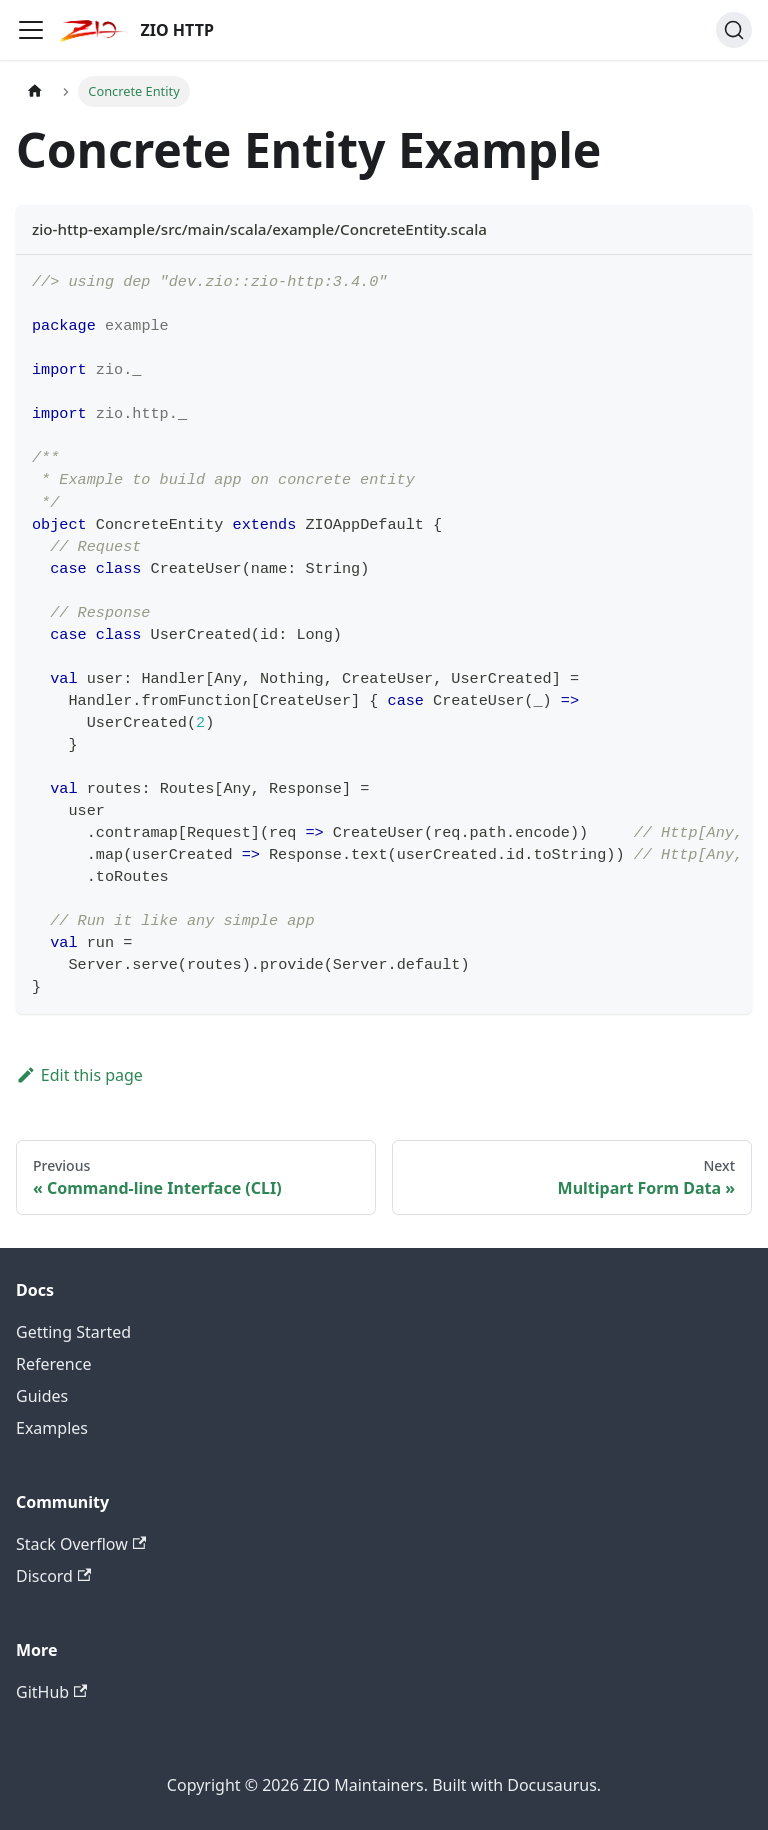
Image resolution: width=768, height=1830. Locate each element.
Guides (42, 1396)
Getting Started (73, 1332)
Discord (53, 1576)
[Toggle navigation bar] (31, 30)
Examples (52, 1428)
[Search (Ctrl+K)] (734, 30)
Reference (53, 1364)
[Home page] (35, 91)
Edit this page (79, 1075)
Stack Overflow (81, 1544)
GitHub (51, 1692)
